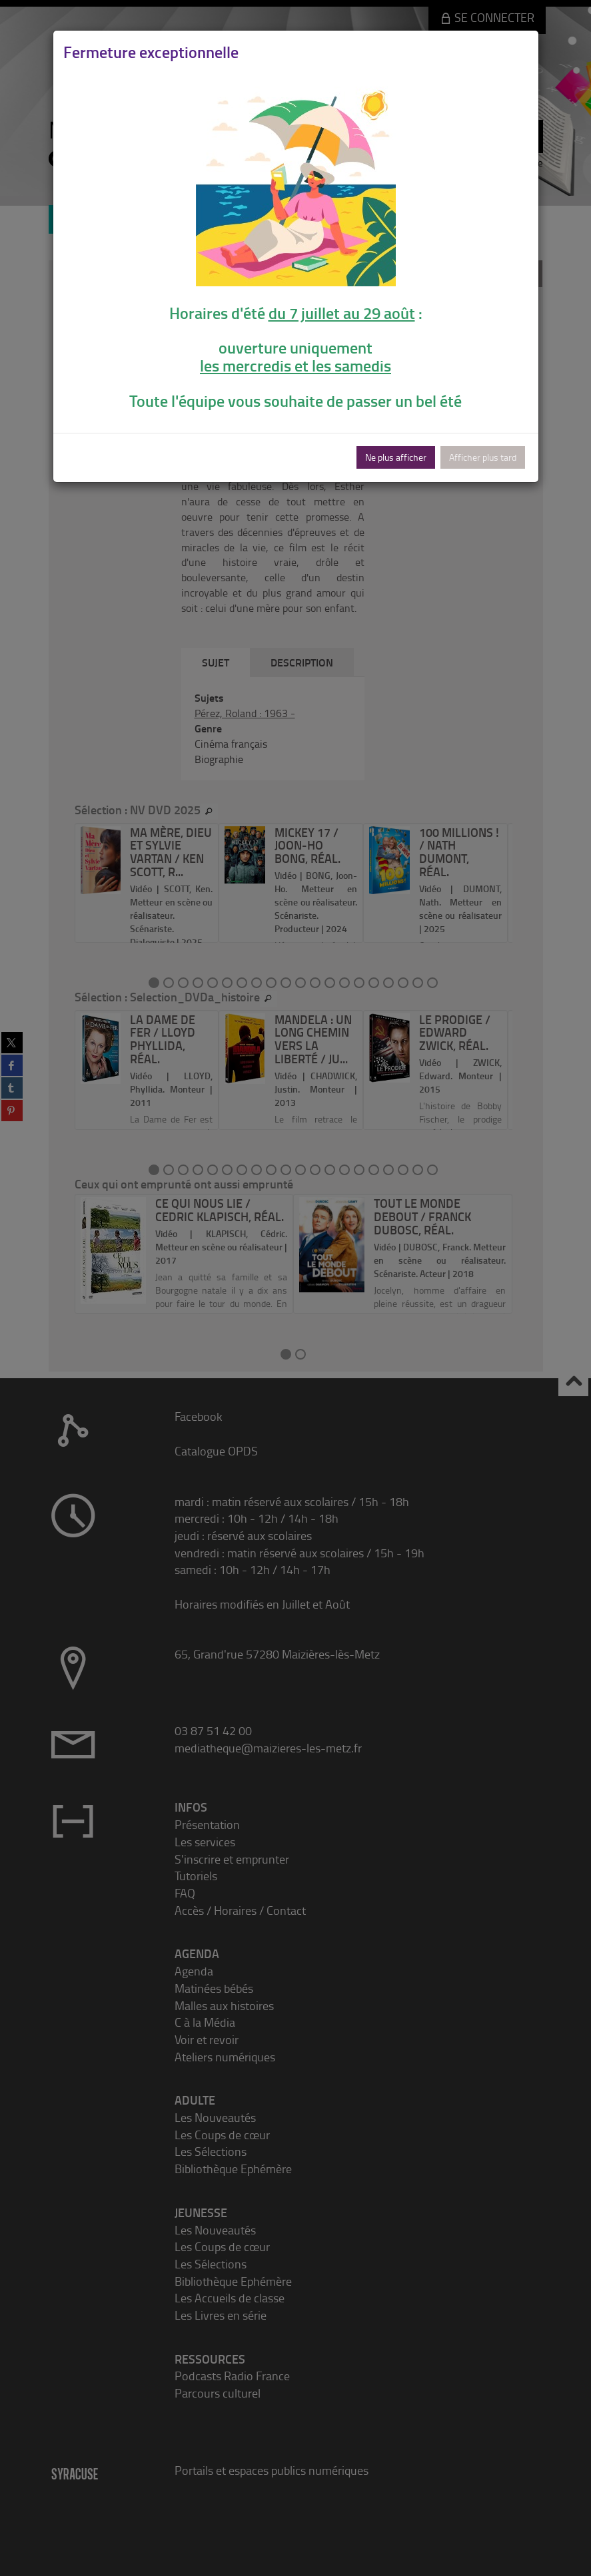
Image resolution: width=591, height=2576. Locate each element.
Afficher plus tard (482, 457)
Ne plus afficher (395, 457)
